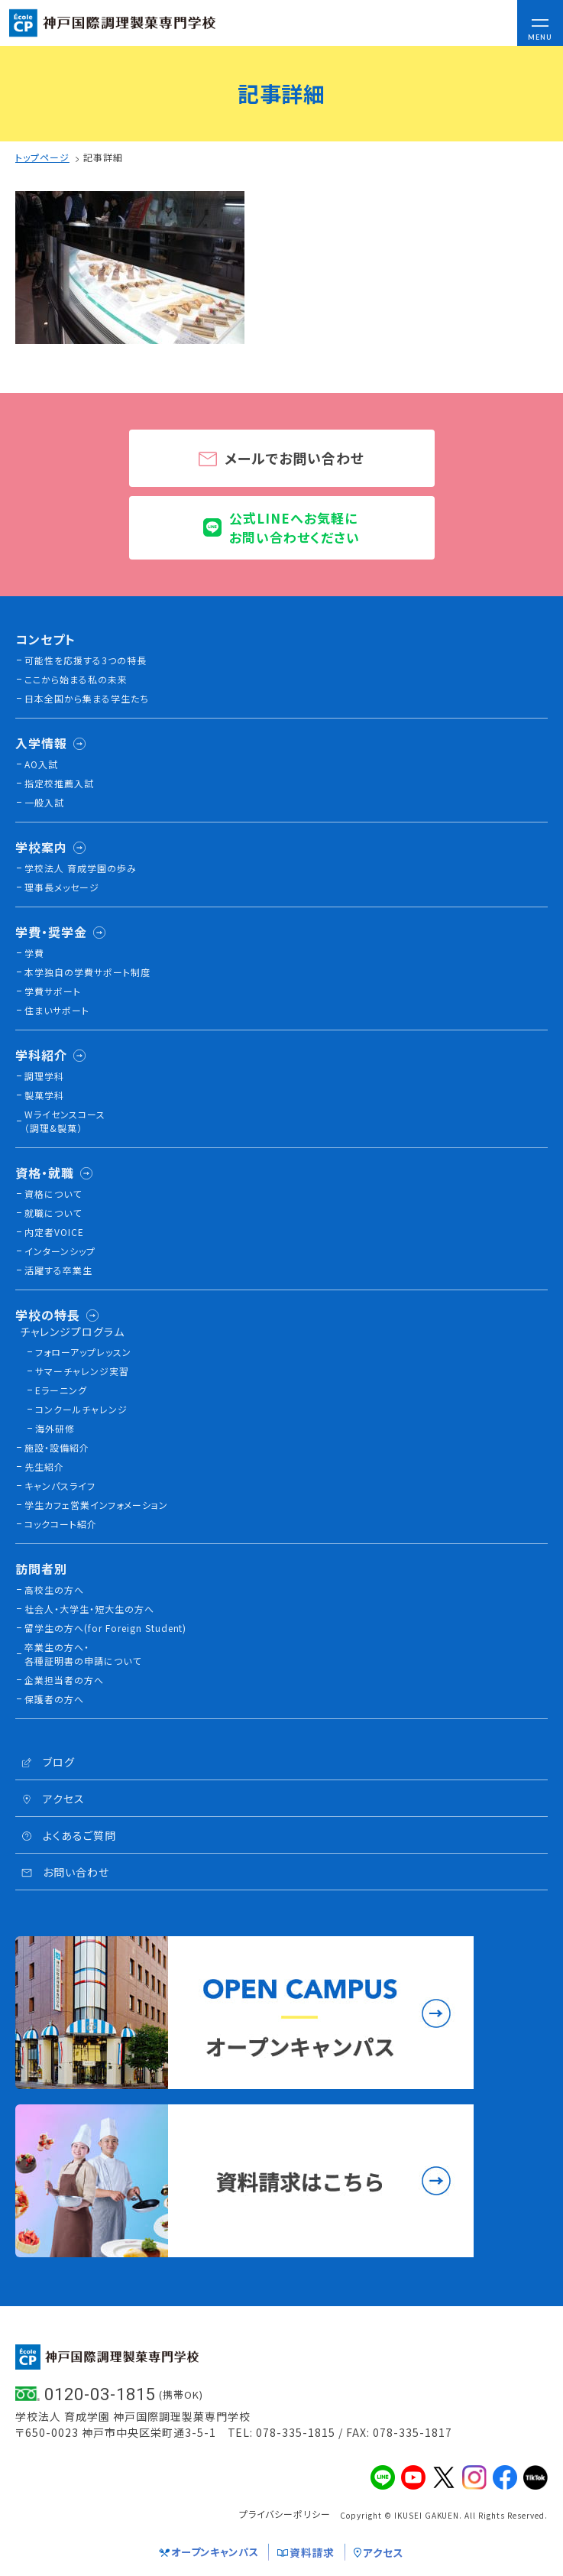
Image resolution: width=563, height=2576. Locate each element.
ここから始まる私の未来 (76, 679)
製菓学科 (44, 1094)
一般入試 (44, 802)
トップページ (42, 157)
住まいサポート (56, 1010)
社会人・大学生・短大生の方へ (89, 1608)
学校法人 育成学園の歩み (80, 867)
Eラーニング (61, 1390)
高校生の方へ (54, 1589)
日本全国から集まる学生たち (86, 698)
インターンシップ (59, 1250)
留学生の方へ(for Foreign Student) (105, 1627)
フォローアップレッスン (83, 1351)
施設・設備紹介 (56, 1447)
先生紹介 (44, 1466)
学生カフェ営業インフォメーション (96, 1504)
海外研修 (55, 1428)
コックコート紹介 (60, 1523)
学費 (34, 952)
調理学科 (44, 1075)
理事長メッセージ (61, 887)
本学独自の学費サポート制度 (87, 971)
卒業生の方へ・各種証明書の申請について (82, 1653)
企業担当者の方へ (64, 1679)
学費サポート (52, 991)
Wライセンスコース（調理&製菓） (64, 1121)
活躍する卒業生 (58, 1270)
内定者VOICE (54, 1231)
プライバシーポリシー (285, 2513)
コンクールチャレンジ (81, 1409)
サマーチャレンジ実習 (82, 1370)
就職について (53, 1212)
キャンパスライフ (59, 1485)
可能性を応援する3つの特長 (85, 660)
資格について (53, 1193)
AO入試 (41, 764)
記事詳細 (103, 157)
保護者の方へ (54, 1698)
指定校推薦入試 (59, 783)
